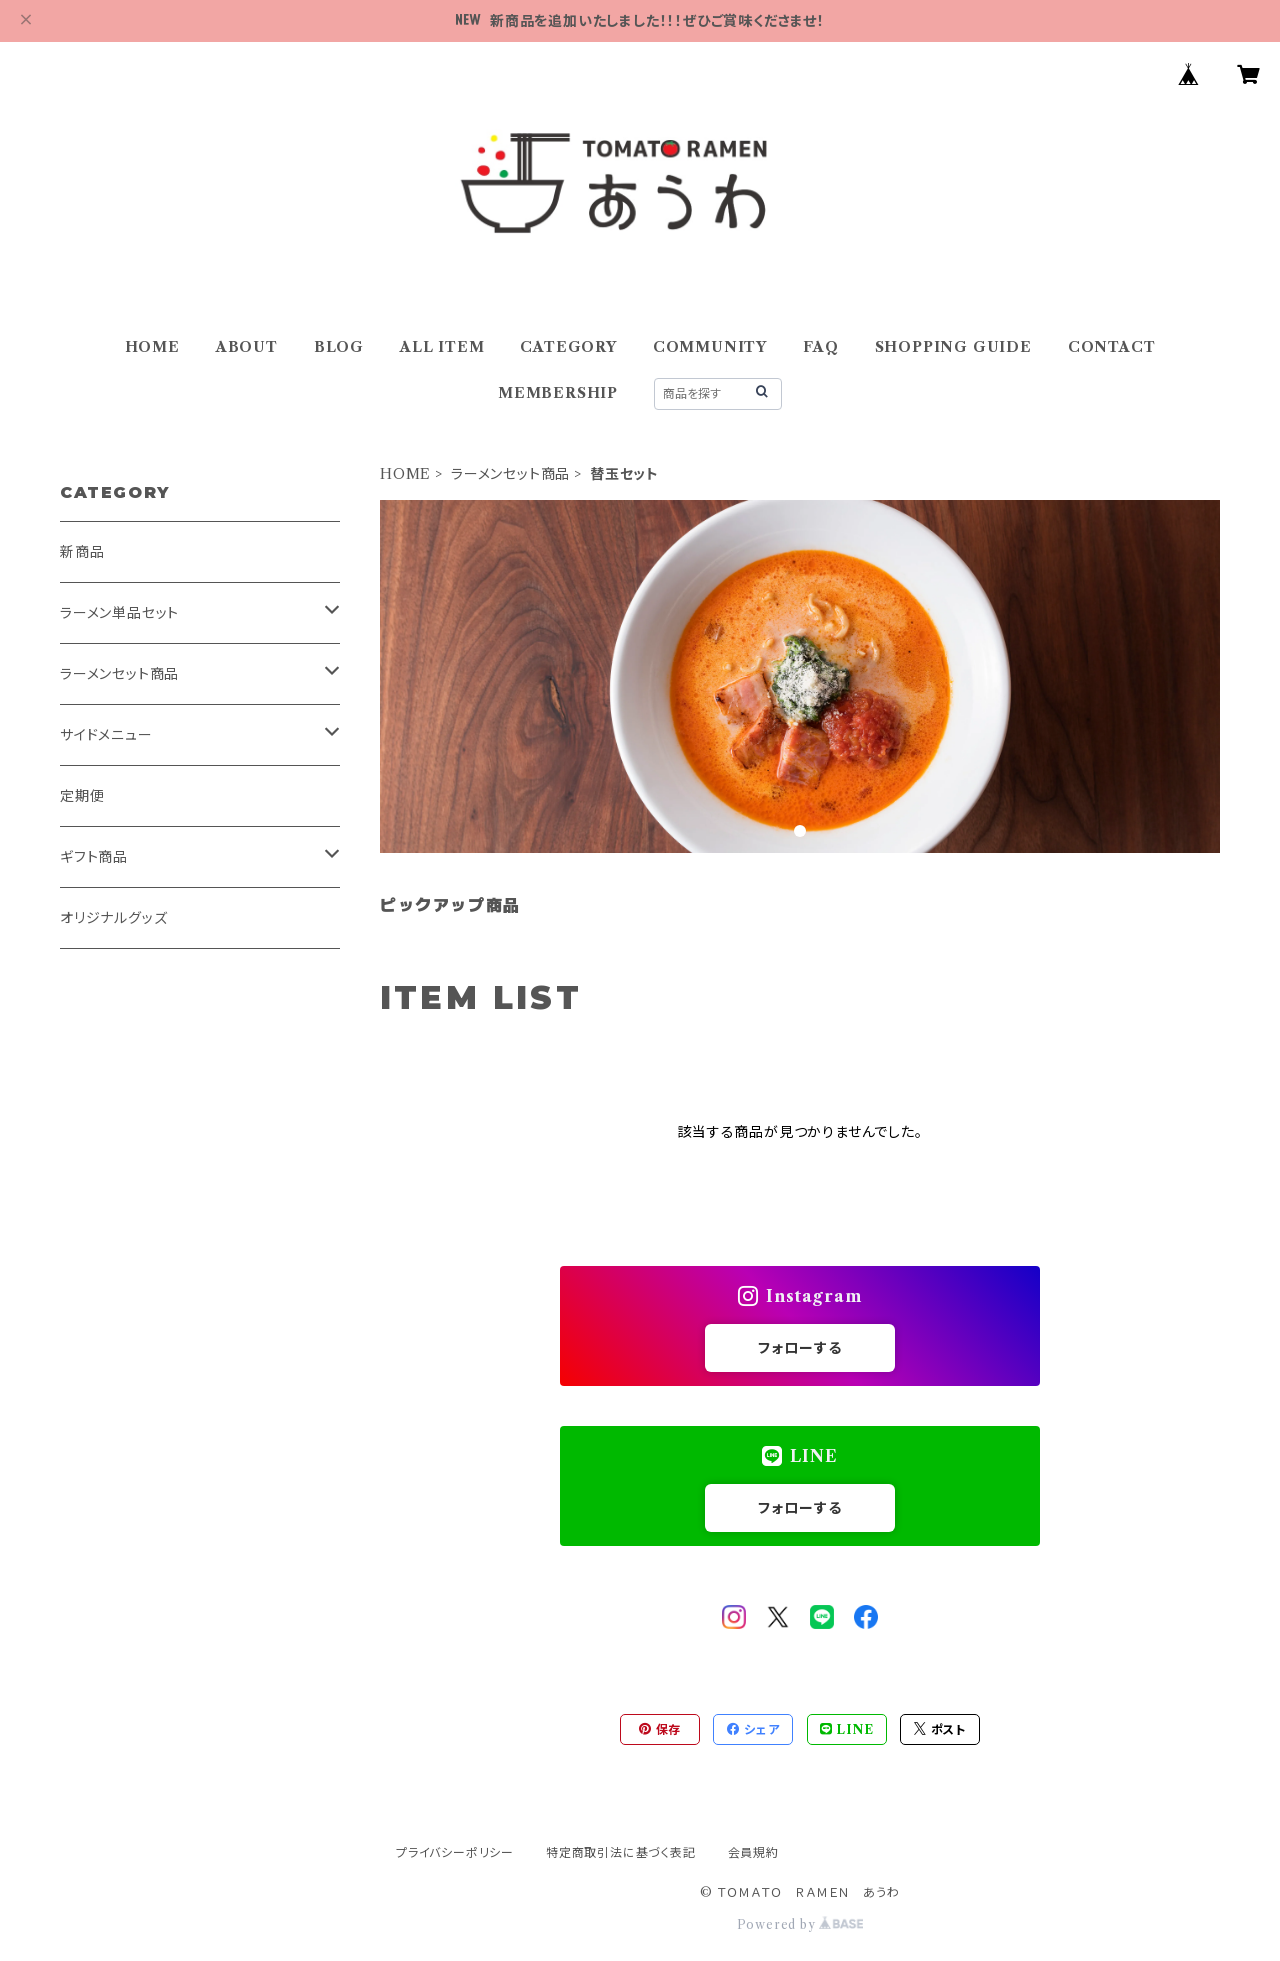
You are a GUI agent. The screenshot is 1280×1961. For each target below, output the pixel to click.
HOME (152, 347)
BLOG (339, 347)
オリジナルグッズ (113, 918)
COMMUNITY (710, 347)
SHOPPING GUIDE (953, 347)
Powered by (800, 1924)
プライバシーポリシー (455, 1852)
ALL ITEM (442, 347)
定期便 (82, 796)
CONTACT (1112, 347)
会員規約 (753, 1852)
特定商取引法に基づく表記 (621, 1852)
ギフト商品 (94, 857)
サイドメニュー (106, 735)
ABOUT (247, 347)
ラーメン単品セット (119, 613)
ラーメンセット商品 (510, 474)
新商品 (82, 552)
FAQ (820, 347)
